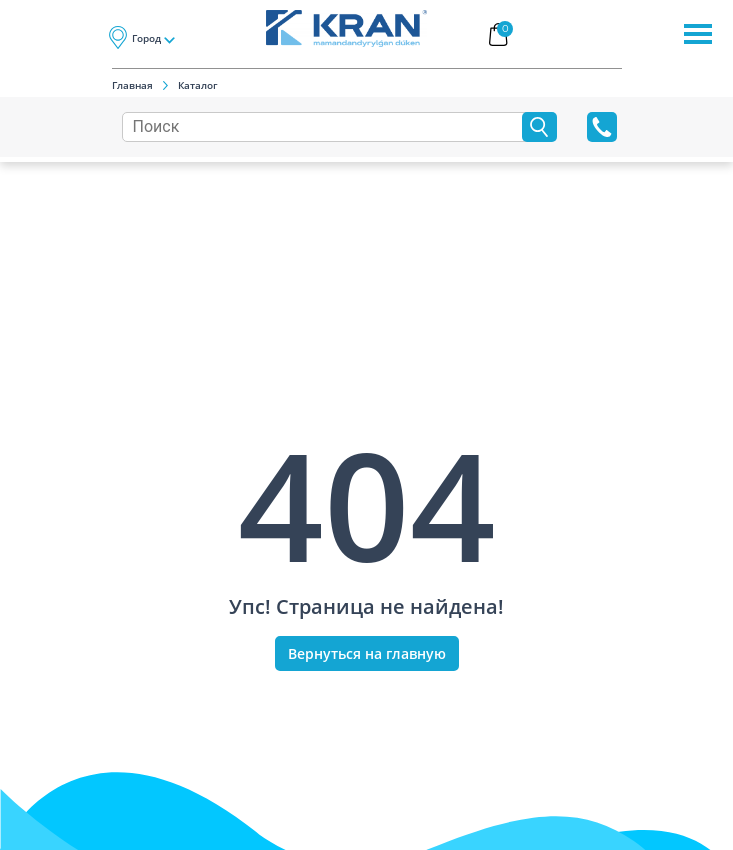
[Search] (327, 127)
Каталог (198, 85)
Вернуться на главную (367, 653)
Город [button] (146, 38)
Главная (132, 85)
